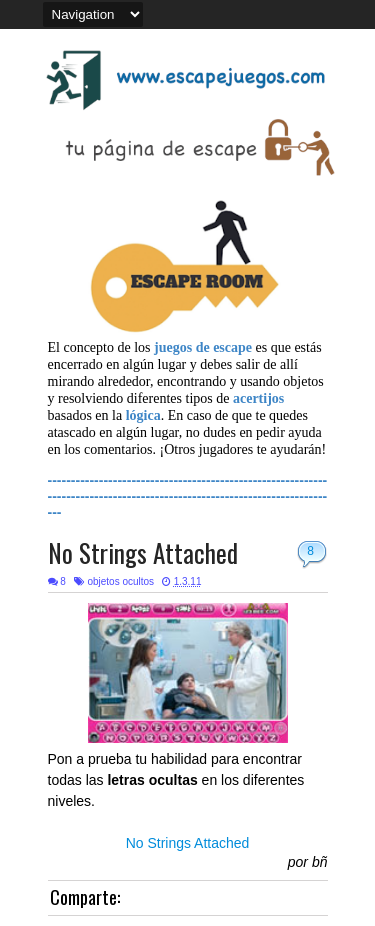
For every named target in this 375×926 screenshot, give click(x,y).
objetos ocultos (120, 581)
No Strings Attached (143, 552)
